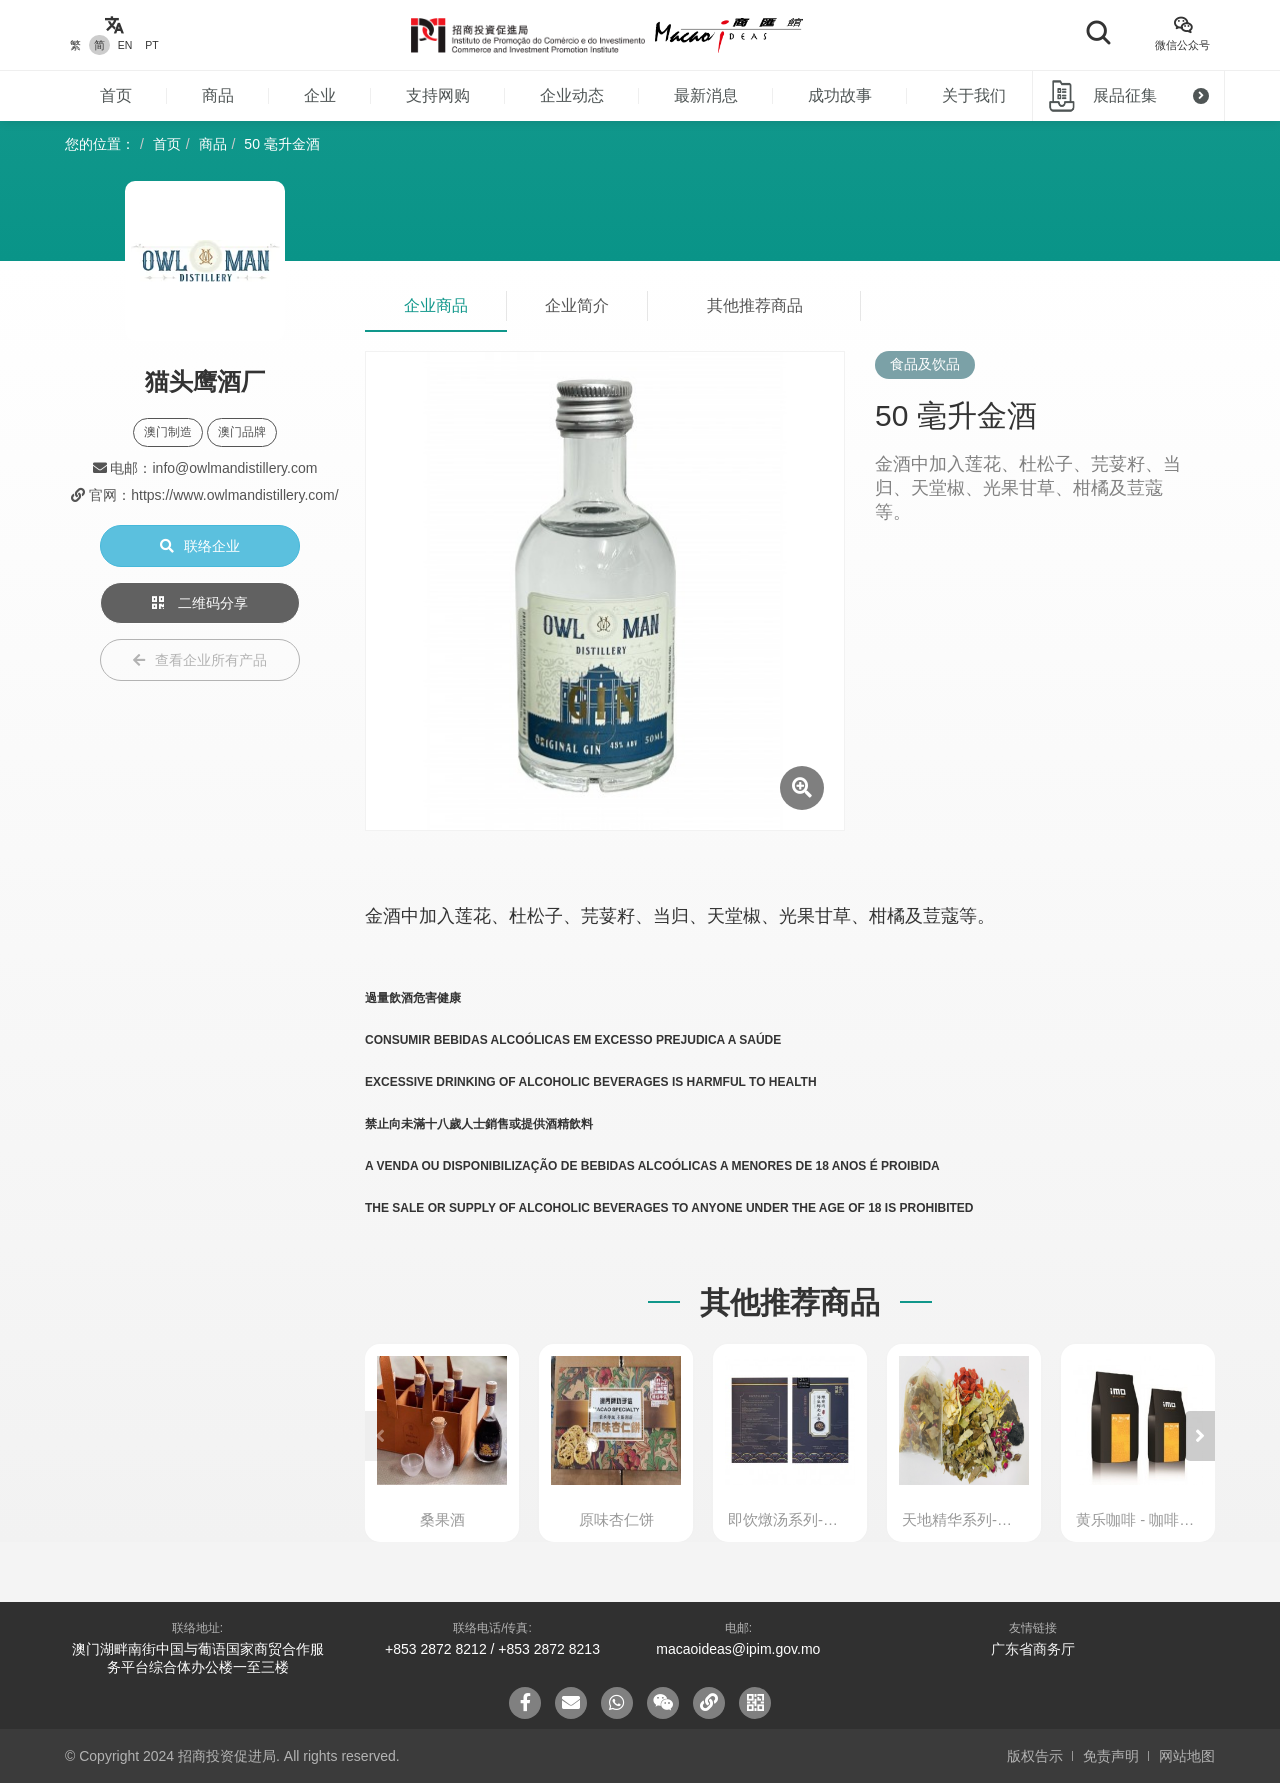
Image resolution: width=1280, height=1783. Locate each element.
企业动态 (572, 95)
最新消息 (706, 95)
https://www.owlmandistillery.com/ (234, 495)
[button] (1200, 1436)
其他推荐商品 (755, 305)
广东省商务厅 (1033, 1649)
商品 (218, 95)
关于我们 (974, 95)
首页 (116, 95)
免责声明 (1111, 1756)
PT (151, 45)
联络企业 (200, 546)
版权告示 (1035, 1756)
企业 (320, 95)
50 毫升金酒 (281, 144)
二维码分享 (200, 603)
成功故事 (840, 95)
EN (125, 45)
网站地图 (1187, 1756)
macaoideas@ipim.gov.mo (738, 1649)
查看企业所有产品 (200, 660)
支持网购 (438, 95)
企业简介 (577, 305)
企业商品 (436, 305)
